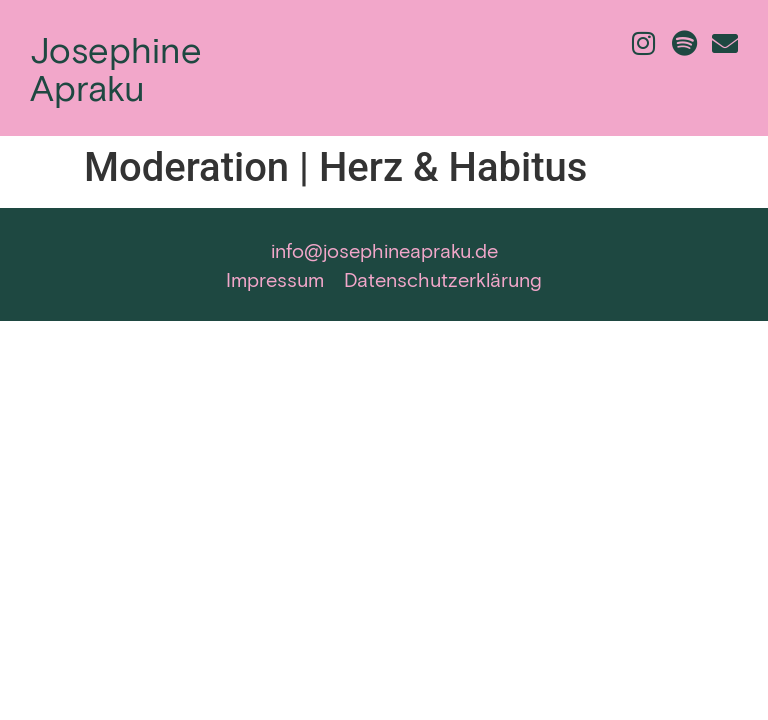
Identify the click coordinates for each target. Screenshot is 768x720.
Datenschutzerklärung (443, 279)
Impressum (275, 279)
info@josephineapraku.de (384, 250)
